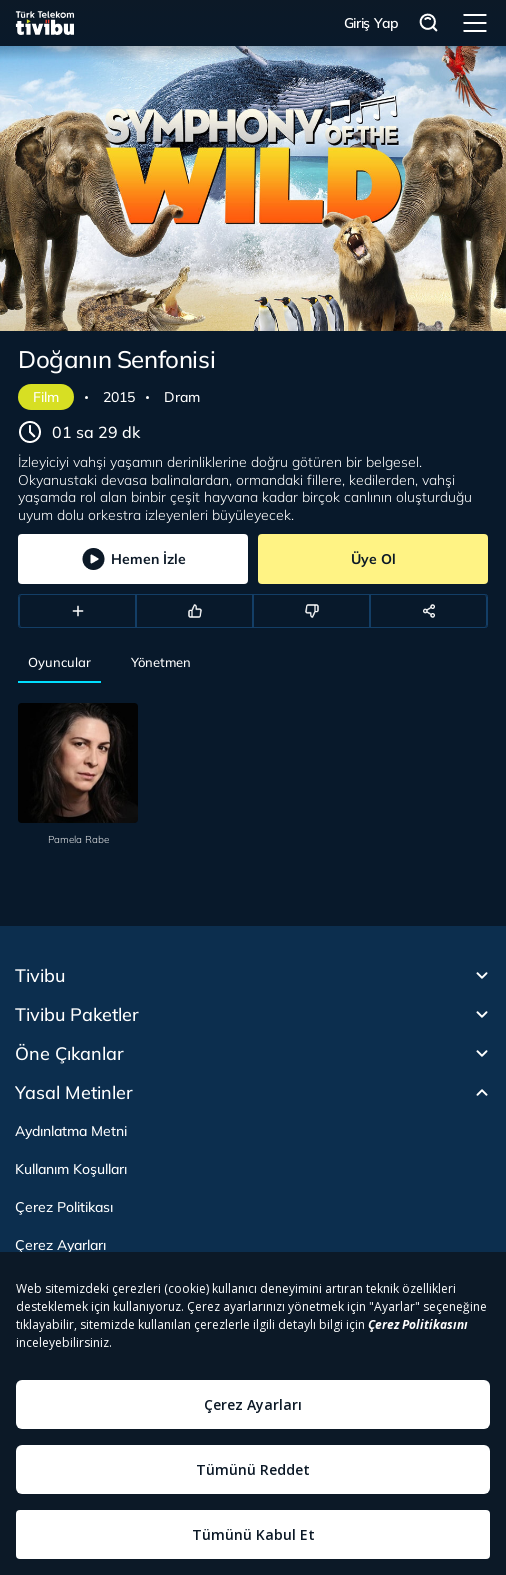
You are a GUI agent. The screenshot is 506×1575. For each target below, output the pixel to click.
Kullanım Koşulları (71, 1169)
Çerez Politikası (64, 1207)
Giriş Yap (371, 23)
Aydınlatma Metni (71, 1131)
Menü (475, 23)
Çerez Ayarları (60, 1245)
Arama (429, 23)
